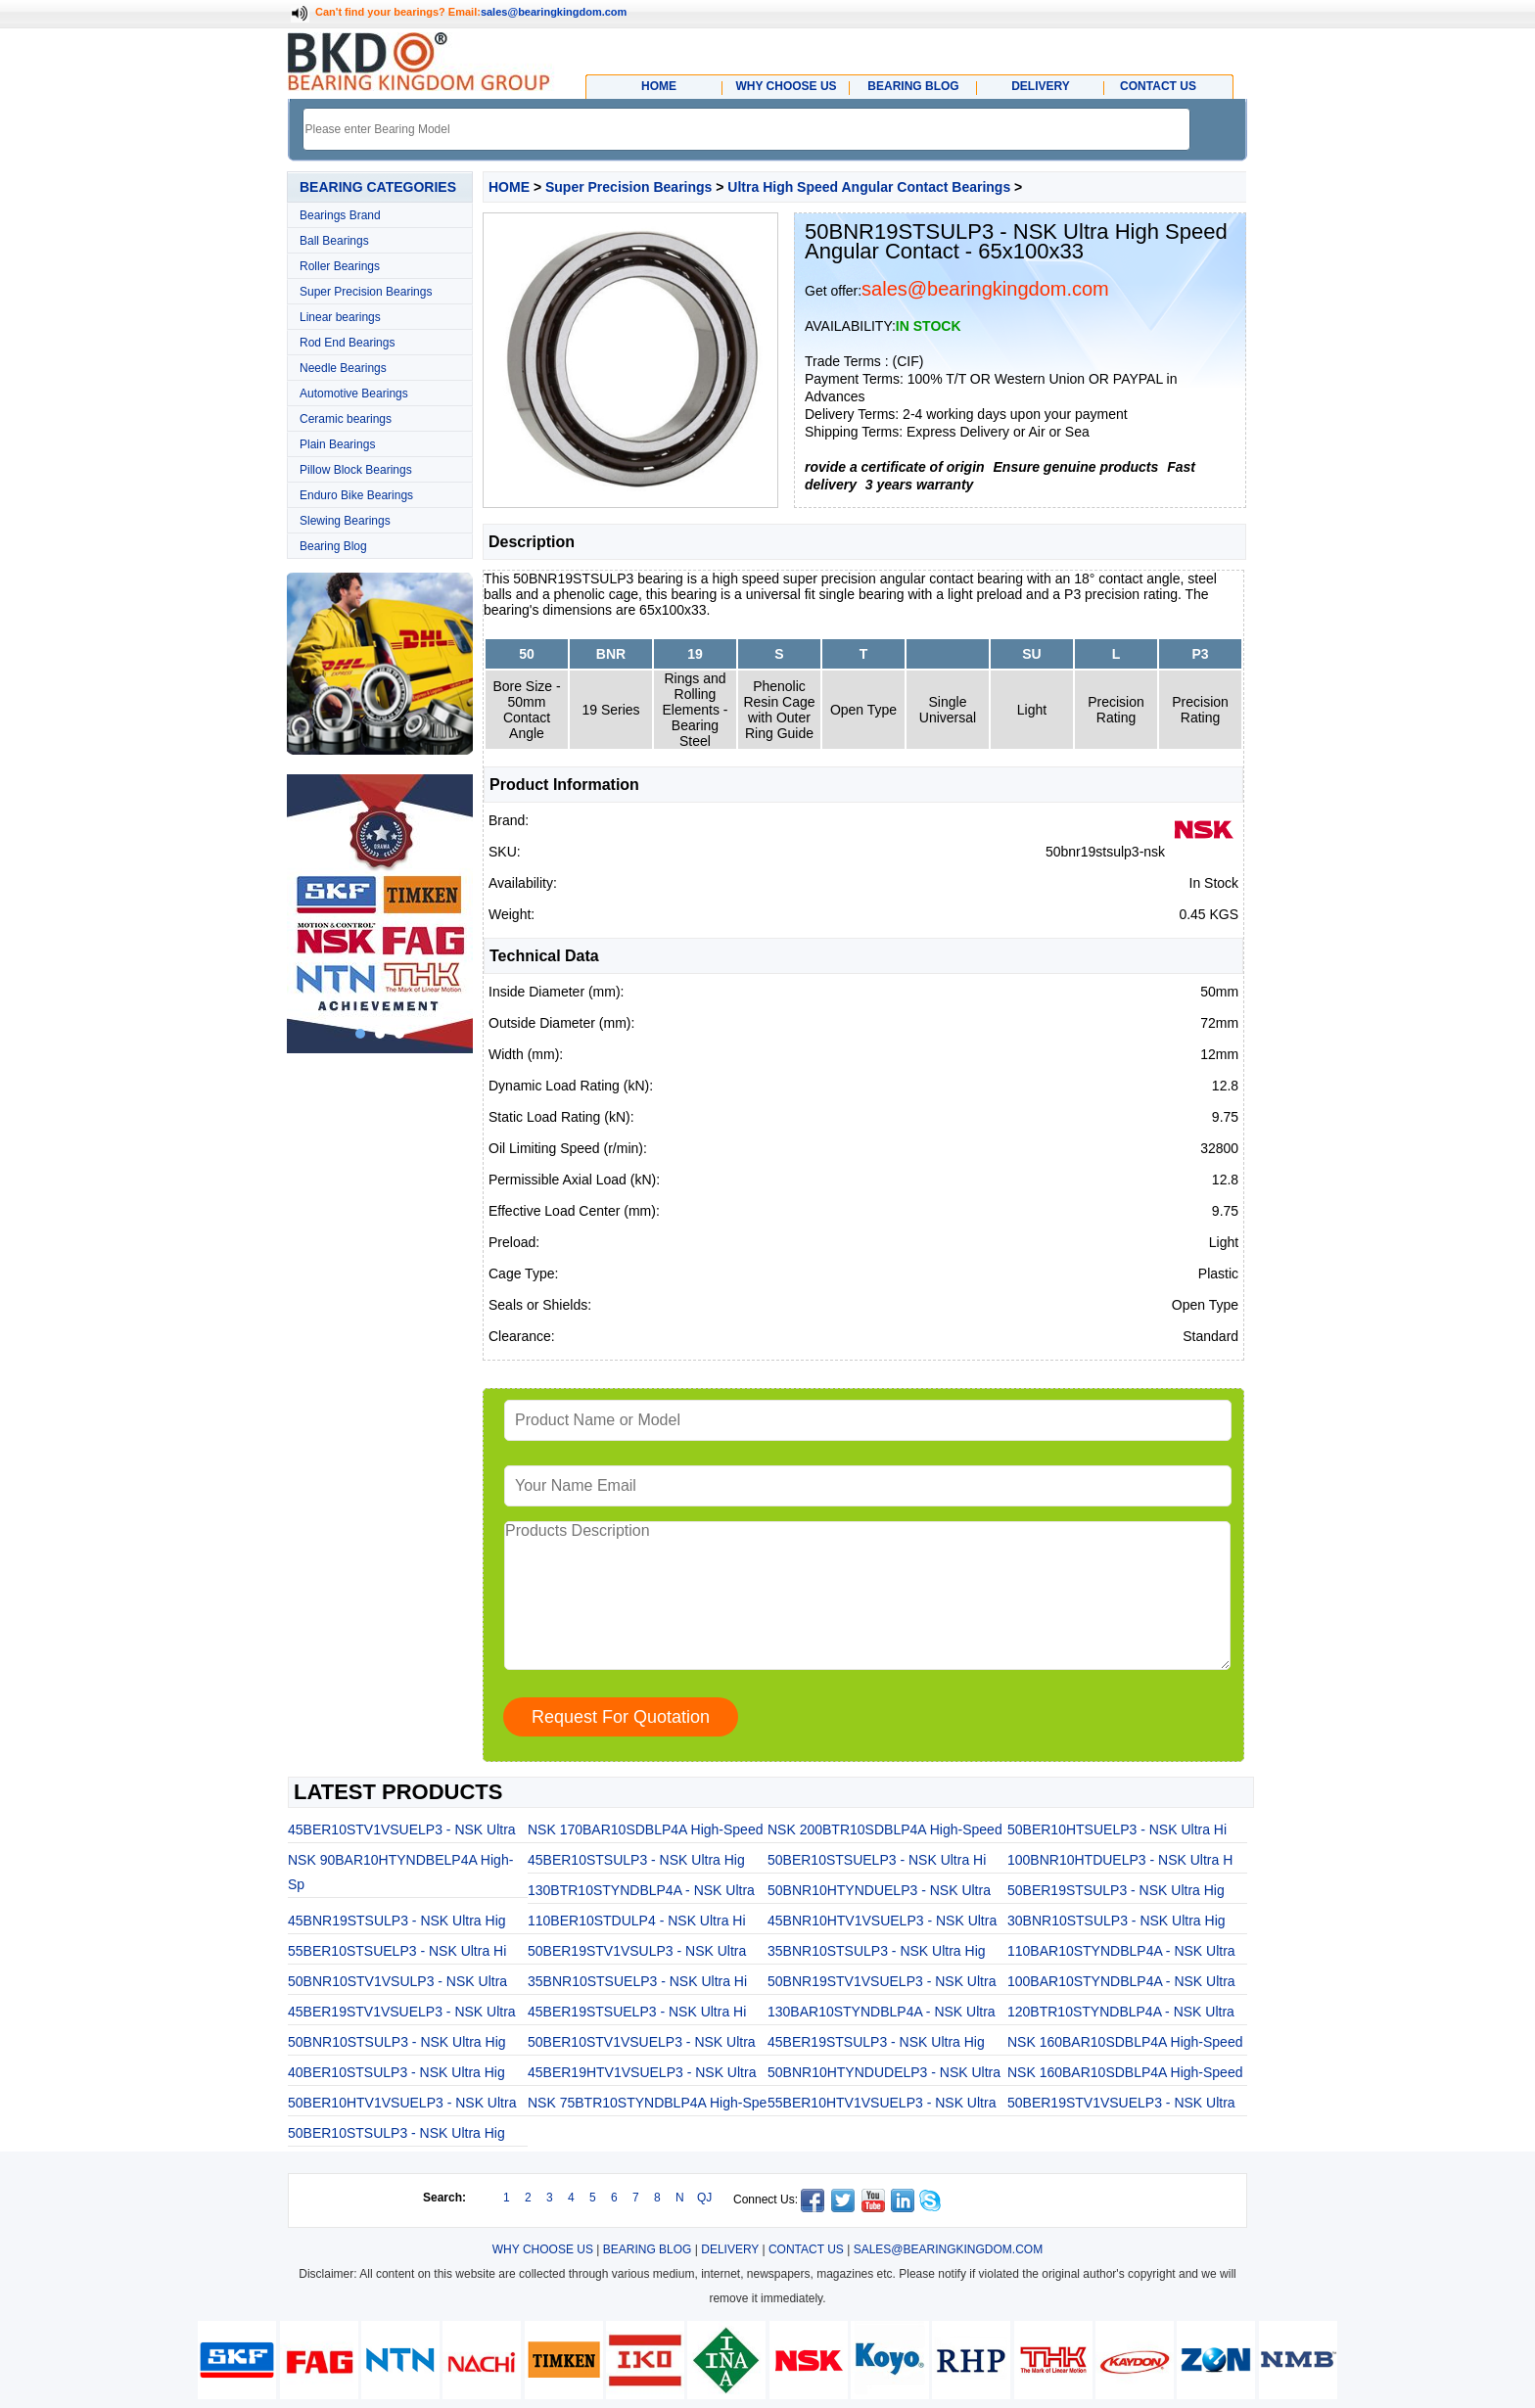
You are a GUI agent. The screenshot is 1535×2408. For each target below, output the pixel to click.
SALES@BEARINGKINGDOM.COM (949, 2249)
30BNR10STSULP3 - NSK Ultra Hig (1116, 1920)
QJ (704, 2197)
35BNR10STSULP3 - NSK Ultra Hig (877, 1951)
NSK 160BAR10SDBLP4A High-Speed (1124, 2042)
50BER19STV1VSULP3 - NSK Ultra (637, 1951)
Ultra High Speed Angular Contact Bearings (868, 187)
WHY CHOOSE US (542, 2249)
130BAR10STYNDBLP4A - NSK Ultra (882, 2011)
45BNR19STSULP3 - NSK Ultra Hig (397, 1920)
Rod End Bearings (347, 342)
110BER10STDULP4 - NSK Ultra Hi (637, 1920)
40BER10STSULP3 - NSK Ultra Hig (396, 2072)
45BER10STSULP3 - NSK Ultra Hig (636, 1860)
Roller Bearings (340, 266)
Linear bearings (340, 317)
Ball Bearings (334, 241)
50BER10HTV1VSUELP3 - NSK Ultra (402, 2102)
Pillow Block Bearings (356, 470)
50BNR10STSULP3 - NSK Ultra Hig (397, 2042)
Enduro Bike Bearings (356, 495)
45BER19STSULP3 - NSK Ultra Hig (876, 2042)
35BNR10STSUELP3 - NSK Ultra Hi (637, 1981)
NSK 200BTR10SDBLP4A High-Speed (885, 1829)
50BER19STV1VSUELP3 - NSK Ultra (1121, 2102)
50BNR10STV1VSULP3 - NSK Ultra (397, 1981)
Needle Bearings (343, 368)
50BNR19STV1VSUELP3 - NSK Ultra (882, 1981)
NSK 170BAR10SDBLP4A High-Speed (645, 1829)
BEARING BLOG (647, 2249)
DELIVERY (730, 2249)
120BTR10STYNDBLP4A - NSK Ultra (1120, 2011)
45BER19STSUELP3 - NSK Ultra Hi (637, 2011)
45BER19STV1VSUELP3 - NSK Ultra (402, 2011)
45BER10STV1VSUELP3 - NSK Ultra (402, 1829)
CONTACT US (806, 2249)
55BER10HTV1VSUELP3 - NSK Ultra (882, 2102)
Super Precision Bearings (366, 292)
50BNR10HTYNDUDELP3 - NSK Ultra (884, 2072)
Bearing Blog (333, 546)
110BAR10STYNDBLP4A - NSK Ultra (1121, 1951)
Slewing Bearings (345, 521)
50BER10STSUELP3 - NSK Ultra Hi (877, 1860)
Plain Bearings (337, 444)
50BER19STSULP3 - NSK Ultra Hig (1116, 1890)
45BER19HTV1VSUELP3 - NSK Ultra (642, 2072)
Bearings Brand (340, 215)
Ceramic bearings (346, 419)
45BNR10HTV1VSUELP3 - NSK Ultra (882, 1920)
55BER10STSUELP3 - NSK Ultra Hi (397, 1951)
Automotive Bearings (354, 393)
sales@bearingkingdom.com (554, 12)
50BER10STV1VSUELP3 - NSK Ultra (642, 2042)
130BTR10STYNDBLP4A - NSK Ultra (641, 1890)
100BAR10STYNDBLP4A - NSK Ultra (1121, 1981)
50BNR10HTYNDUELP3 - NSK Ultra (879, 1890)
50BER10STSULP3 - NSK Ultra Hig (396, 2133)
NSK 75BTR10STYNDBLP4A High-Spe (647, 2102)
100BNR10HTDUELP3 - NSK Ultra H (1120, 1860)
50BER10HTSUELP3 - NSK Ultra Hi (1117, 1829)
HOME (509, 187)
